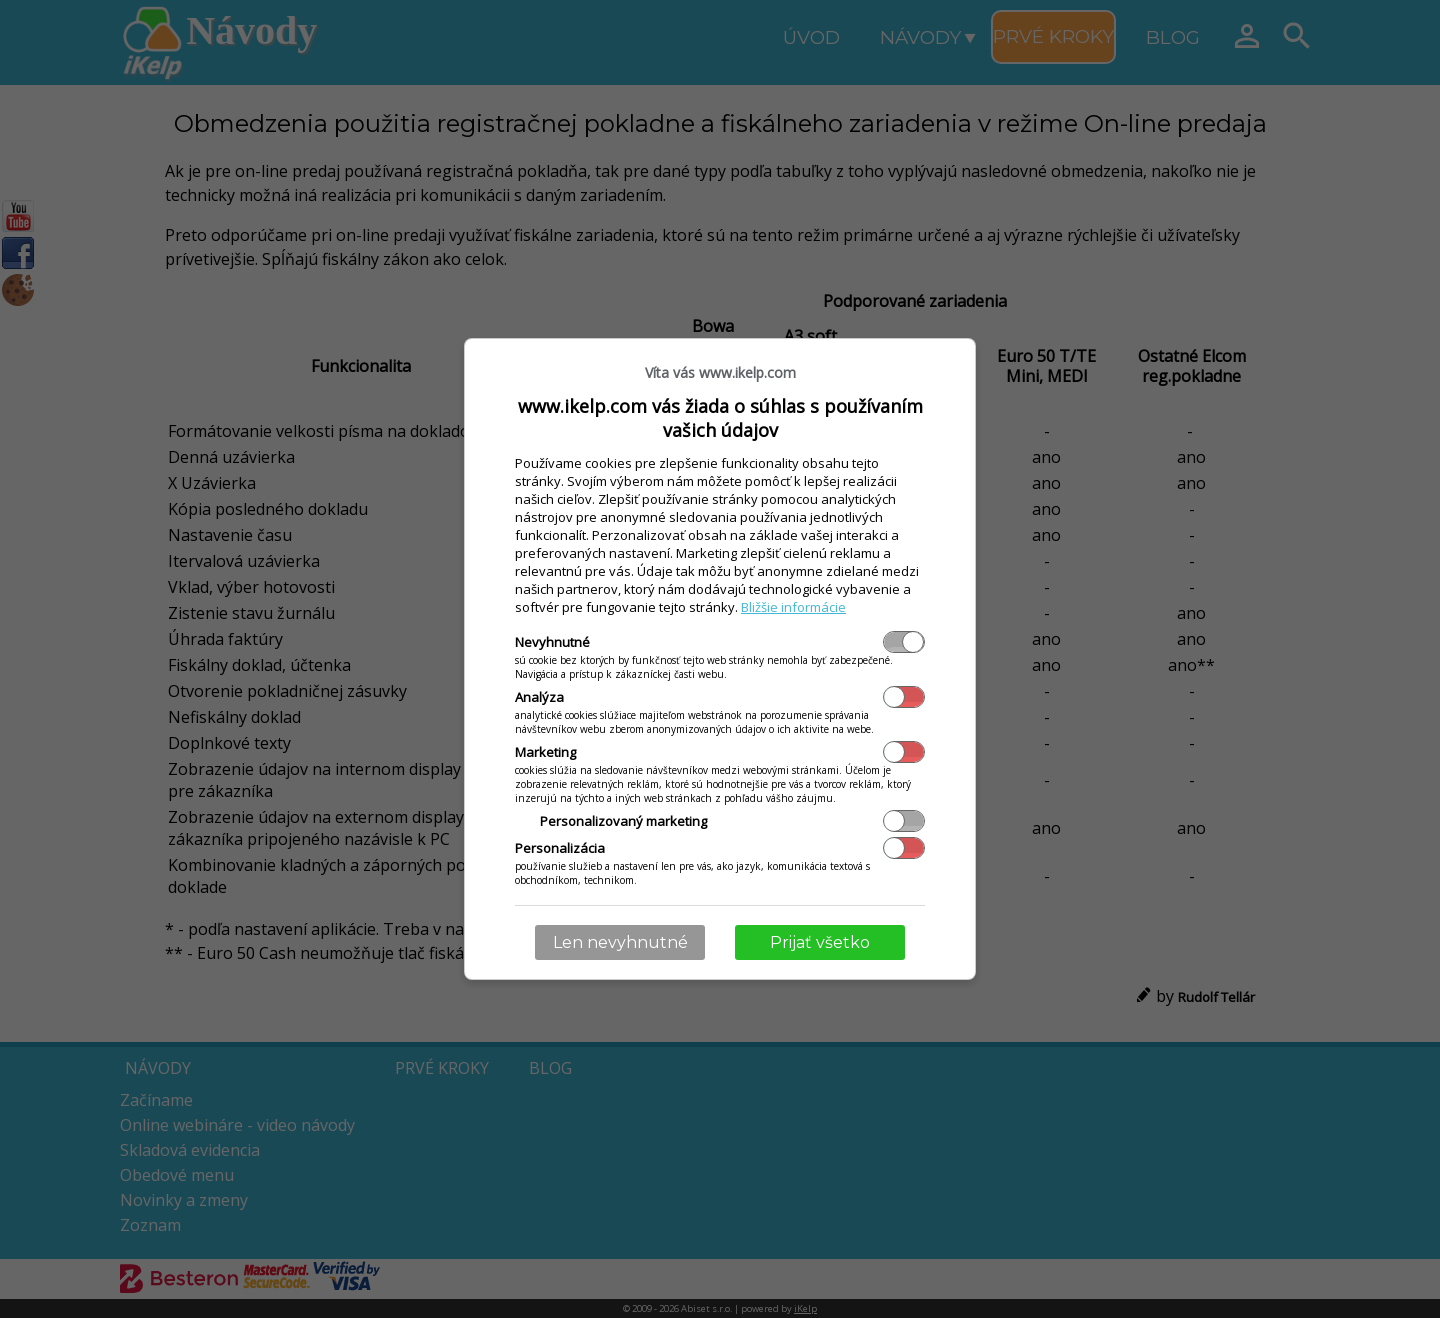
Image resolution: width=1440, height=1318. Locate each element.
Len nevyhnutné (620, 942)
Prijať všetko (820, 942)
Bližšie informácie (793, 607)
